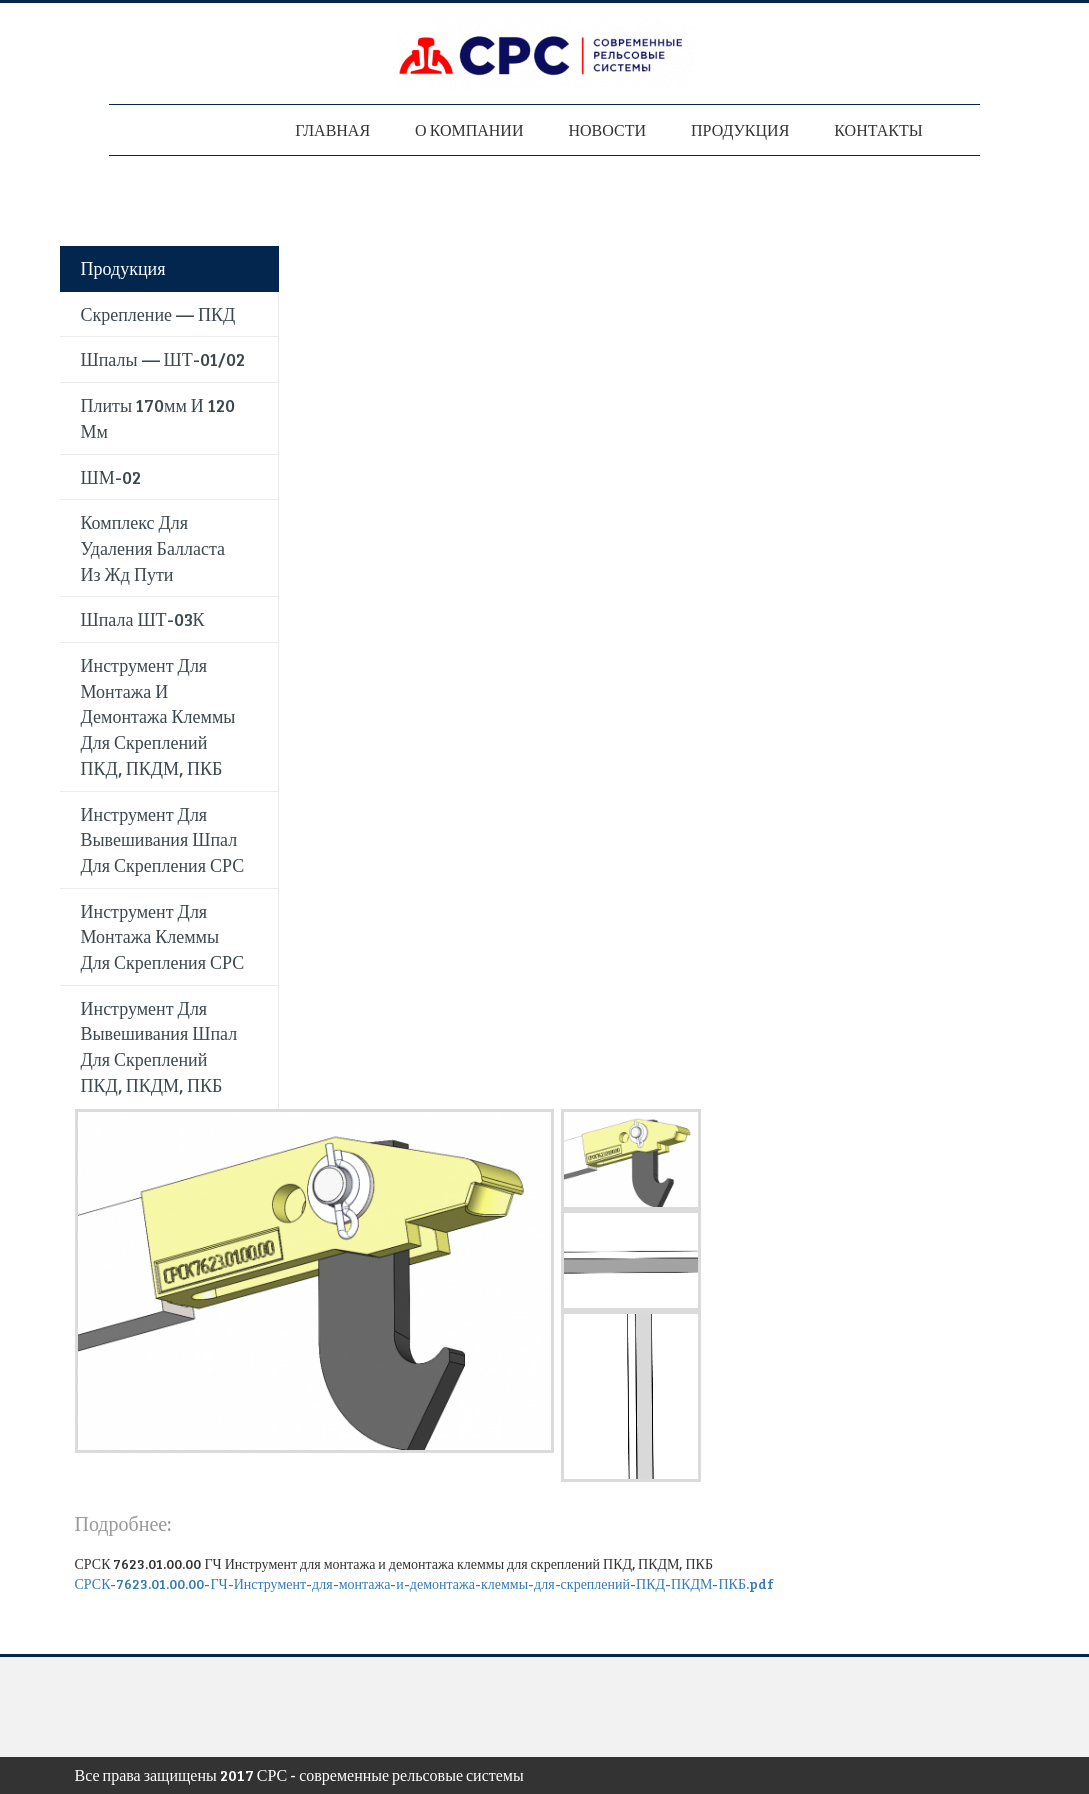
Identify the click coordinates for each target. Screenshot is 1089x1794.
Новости (607, 129)
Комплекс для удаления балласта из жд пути (153, 547)
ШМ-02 (111, 477)
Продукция (740, 129)
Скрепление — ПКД (158, 314)
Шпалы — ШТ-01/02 (163, 359)
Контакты (878, 129)
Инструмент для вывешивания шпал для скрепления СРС (163, 839)
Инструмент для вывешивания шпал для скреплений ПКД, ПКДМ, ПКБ (159, 1046)
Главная (332, 129)
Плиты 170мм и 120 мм (158, 418)
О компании (469, 129)
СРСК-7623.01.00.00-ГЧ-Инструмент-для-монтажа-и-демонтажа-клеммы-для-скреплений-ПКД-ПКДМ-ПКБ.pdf (424, 1583)
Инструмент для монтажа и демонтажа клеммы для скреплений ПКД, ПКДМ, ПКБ (158, 716)
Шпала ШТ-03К (143, 619)
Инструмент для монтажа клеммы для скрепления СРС (163, 936)
